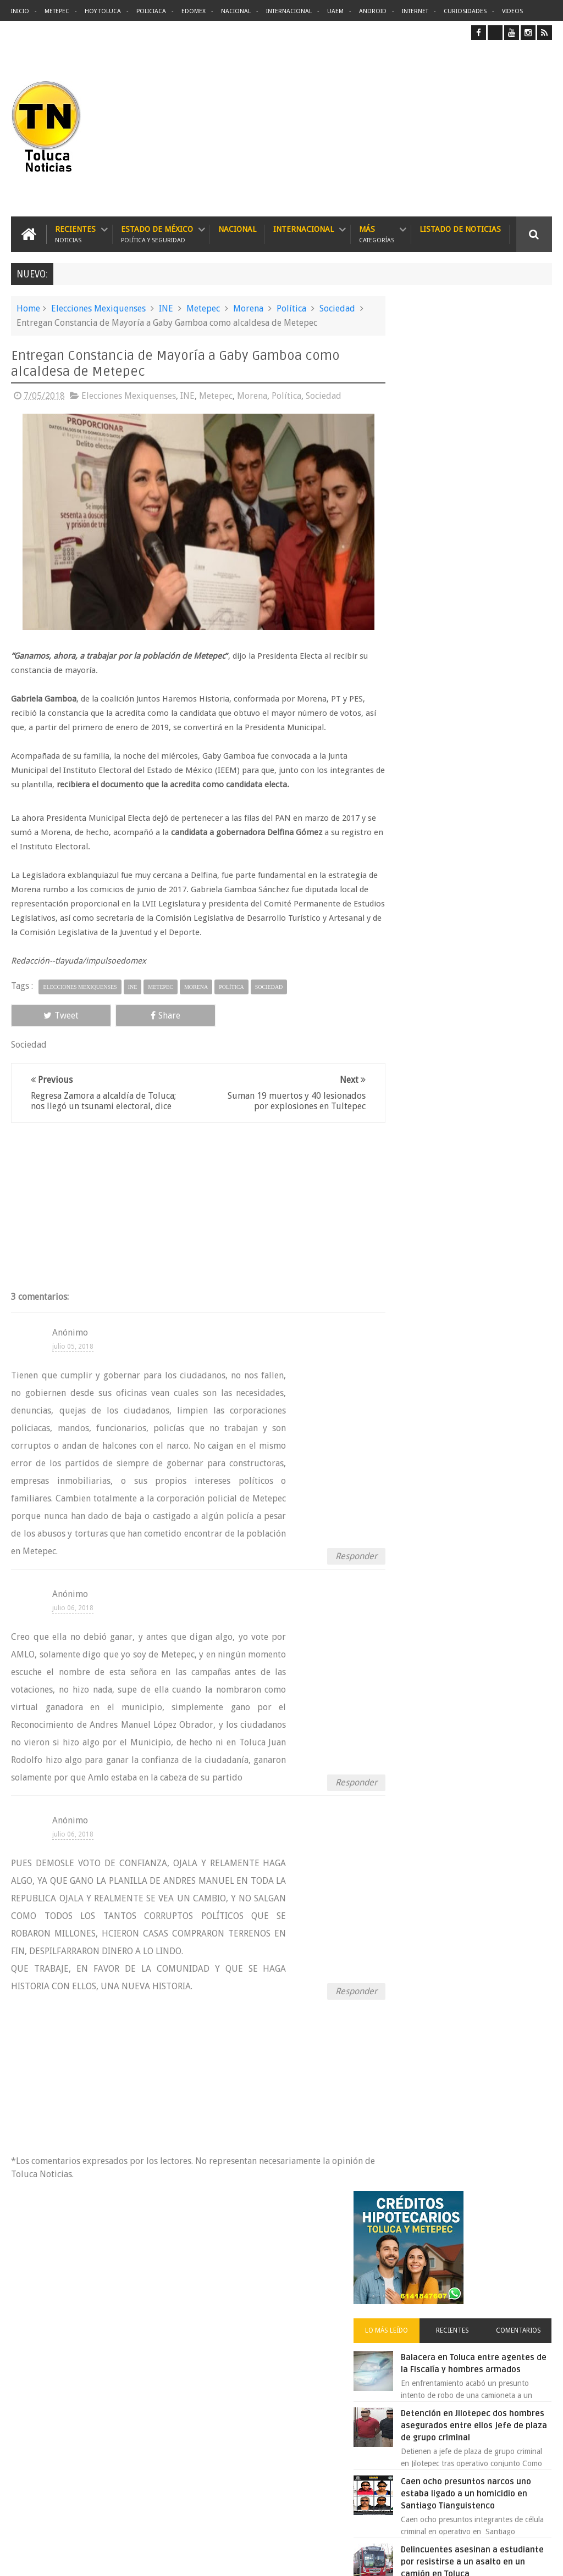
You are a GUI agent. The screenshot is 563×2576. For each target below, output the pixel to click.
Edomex (193, 11)
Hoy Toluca (103, 11)
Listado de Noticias (460, 228)
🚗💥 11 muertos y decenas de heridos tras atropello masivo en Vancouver (493, 791)
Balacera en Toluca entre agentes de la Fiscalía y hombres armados (486, 482)
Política (291, 308)
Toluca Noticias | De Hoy (150, 2558)
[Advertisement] (459, 128)
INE (166, 308)
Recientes (75, 233)
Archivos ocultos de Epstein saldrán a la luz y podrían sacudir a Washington (468, 1229)
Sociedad (337, 308)
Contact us (524, 2225)
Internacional (289, 11)
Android (373, 11)
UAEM (335, 11)
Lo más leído (416, 443)
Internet (415, 11)
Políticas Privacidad (456, 2558)
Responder (339, 1565)
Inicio (20, 11)
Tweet (45, 1014)
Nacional (236, 11)
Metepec (57, 11)
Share (117, 1014)
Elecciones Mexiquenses (98, 308)
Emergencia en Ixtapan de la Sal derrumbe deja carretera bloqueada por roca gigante (493, 939)
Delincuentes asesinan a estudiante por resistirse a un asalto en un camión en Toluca (301, 2345)
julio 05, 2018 (72, 1356)
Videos (512, 11)
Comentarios (524, 443)
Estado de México (157, 233)
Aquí (542, 2558)
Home (28, 308)
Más (376, 233)
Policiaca (151, 11)
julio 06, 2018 (72, 1617)
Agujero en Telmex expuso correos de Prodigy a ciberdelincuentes (293, 2447)
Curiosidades (465, 11)
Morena (248, 308)
